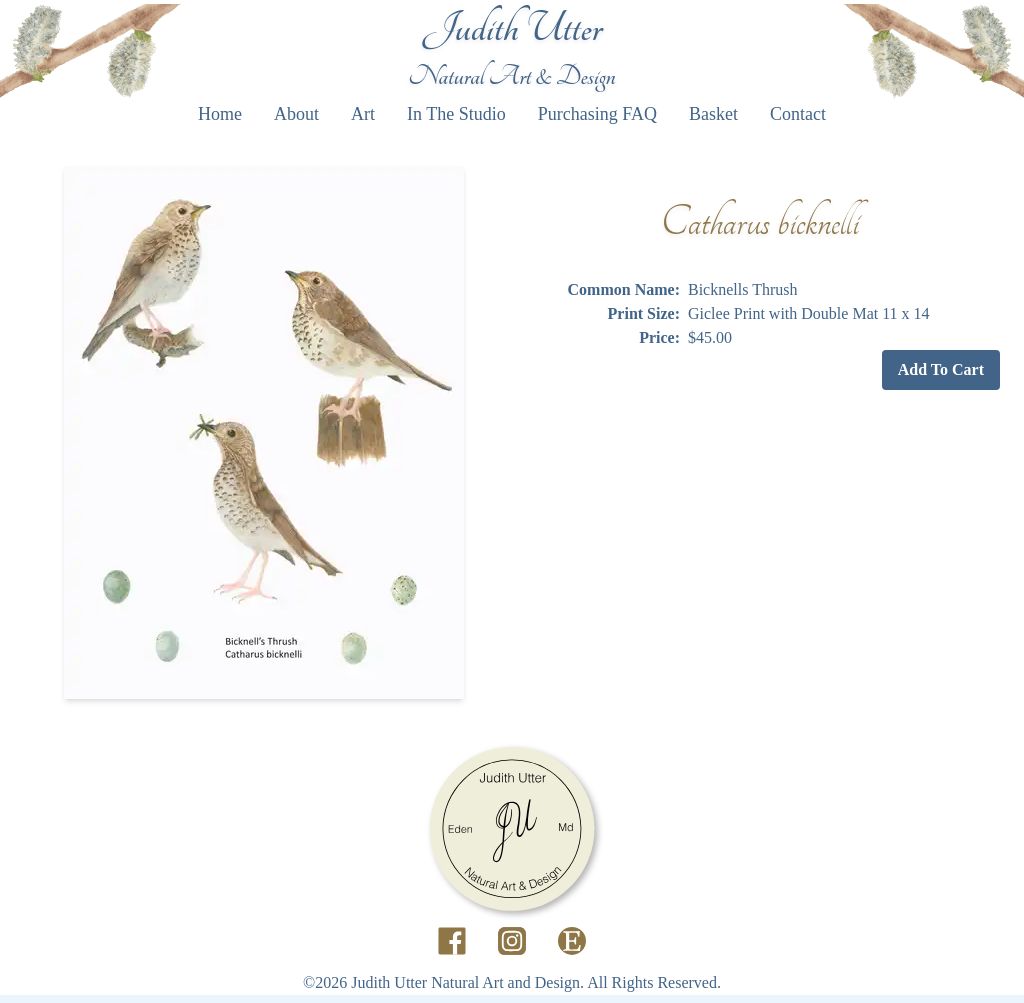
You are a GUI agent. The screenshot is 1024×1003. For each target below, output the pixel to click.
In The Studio (456, 114)
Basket (713, 114)
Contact (798, 114)
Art (363, 114)
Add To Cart (941, 369)
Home (220, 114)
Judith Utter (511, 28)
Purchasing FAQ (597, 114)
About (296, 114)
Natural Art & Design (511, 76)
